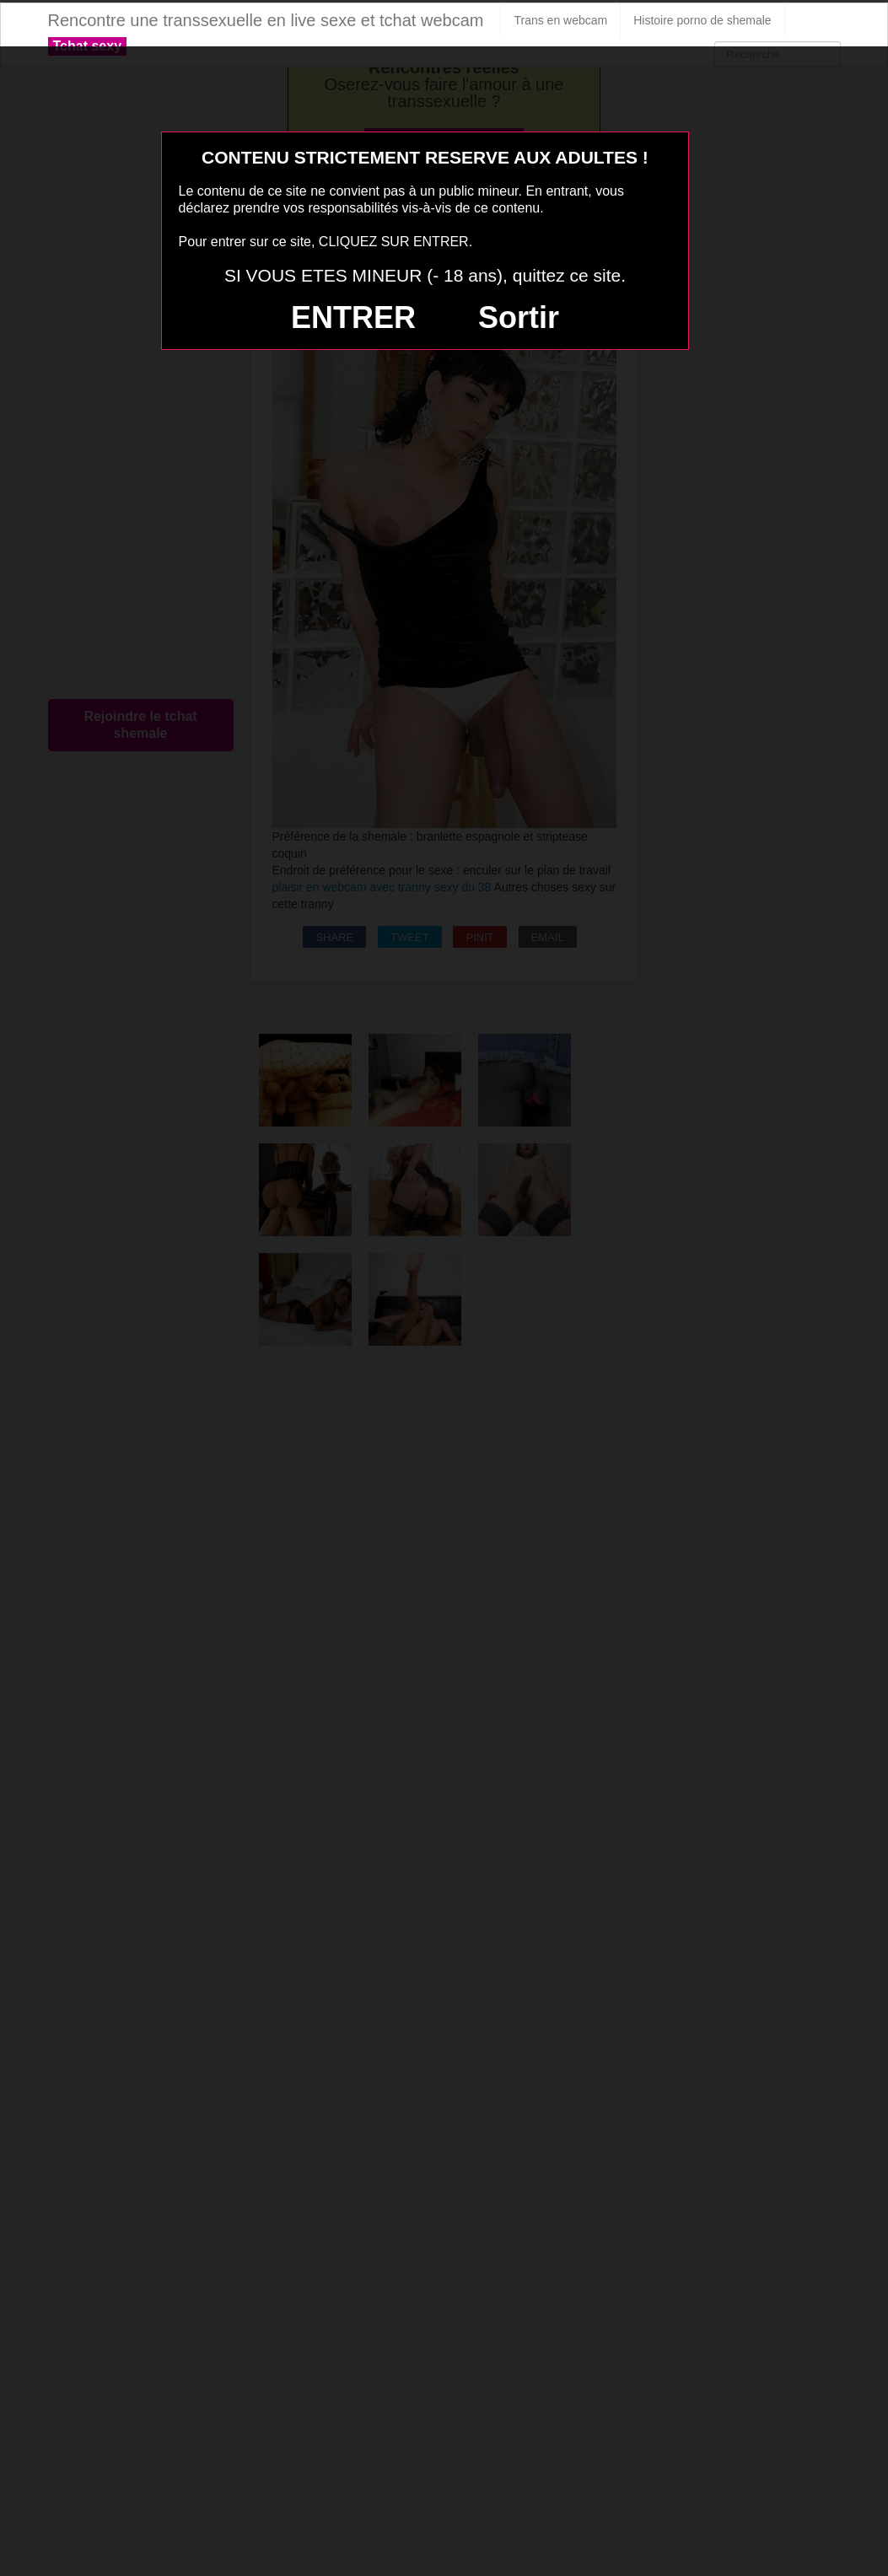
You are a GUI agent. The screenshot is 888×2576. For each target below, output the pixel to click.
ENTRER (353, 317)
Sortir (518, 317)
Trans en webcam (560, 20)
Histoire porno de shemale (702, 20)
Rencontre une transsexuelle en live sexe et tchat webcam (266, 20)
